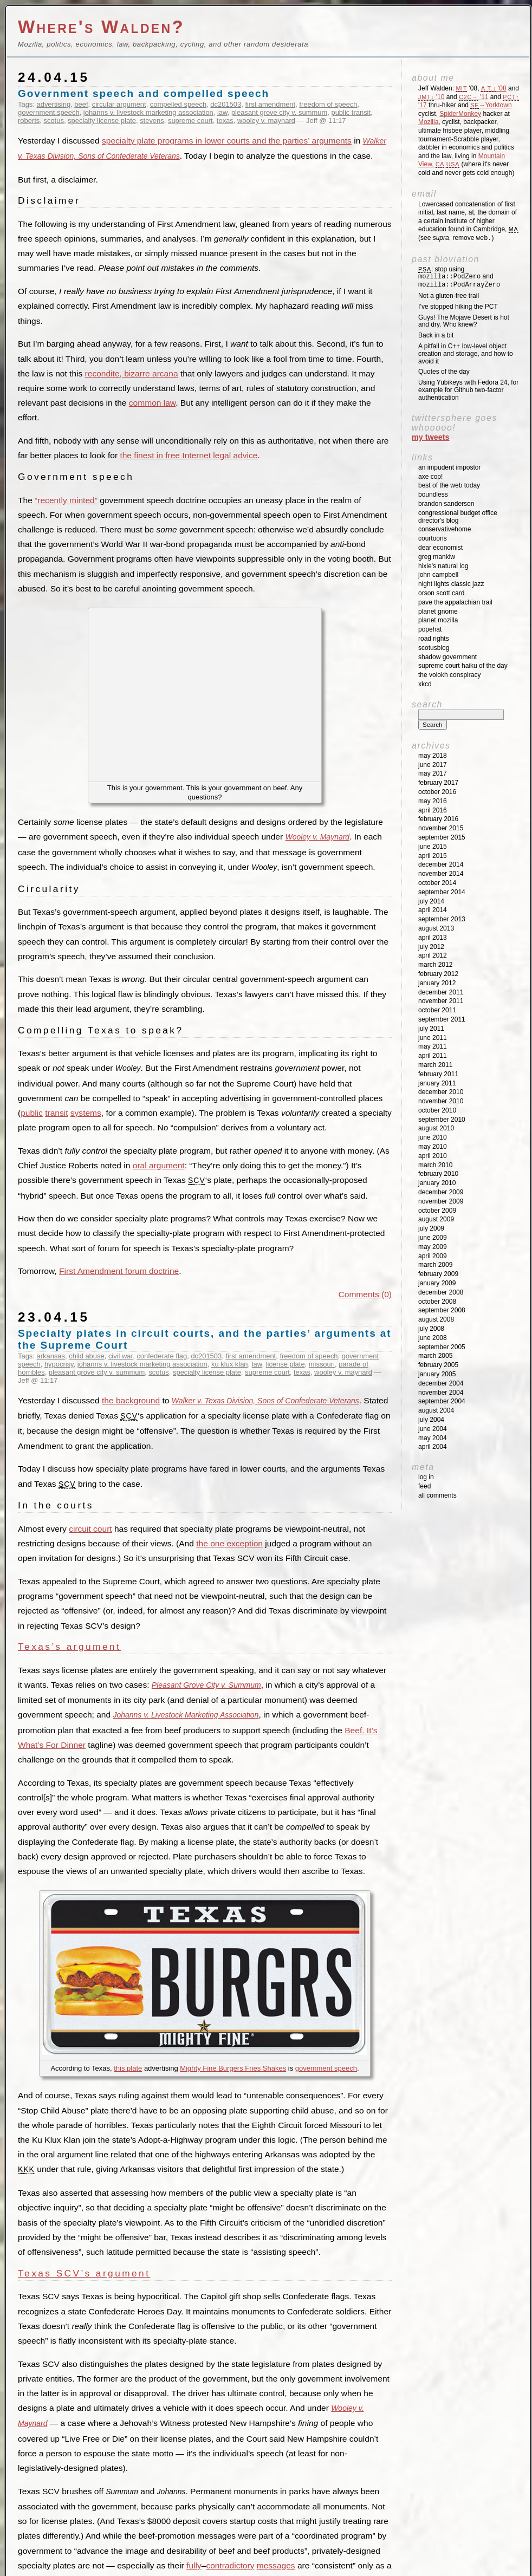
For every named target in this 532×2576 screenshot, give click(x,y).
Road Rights (433, 638)
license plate (285, 1364)
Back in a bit (435, 335)
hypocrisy (59, 1364)
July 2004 (431, 1419)
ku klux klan (229, 1364)
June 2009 (432, 1237)
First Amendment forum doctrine (119, 1271)
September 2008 (441, 1310)
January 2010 (437, 1183)
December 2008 (440, 1292)
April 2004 (432, 1446)
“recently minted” (66, 500)
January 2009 (437, 1283)
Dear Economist (440, 547)
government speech (49, 112)
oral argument (159, 1165)
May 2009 (432, 1247)
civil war (120, 1356)
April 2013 (432, 937)
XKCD (425, 684)
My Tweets (431, 437)
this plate (128, 2068)
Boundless (433, 494)
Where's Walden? (101, 27)
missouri (322, 1364)
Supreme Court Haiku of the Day (463, 665)
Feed (424, 1486)
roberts (29, 120)
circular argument (119, 104)
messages (276, 2565)
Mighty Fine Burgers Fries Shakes (233, 2068)
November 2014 (440, 873)
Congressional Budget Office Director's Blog (457, 516)
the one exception (229, 1543)
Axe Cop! (430, 476)
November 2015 (440, 828)
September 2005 (441, 1347)
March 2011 (435, 1065)
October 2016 (437, 792)
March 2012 (435, 964)
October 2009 (437, 1210)
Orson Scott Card (441, 593)
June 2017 (432, 765)
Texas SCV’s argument (84, 2273)
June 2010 (432, 1137)
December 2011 (440, 992)
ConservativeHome (444, 529)
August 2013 (436, 928)
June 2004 (432, 1429)
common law (152, 402)
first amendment (270, 104)
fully (194, 2565)
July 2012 (431, 947)
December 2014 (440, 864)
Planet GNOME (438, 611)
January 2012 (437, 983)
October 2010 (437, 1110)
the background (131, 1400)
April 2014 (432, 910)
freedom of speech (328, 104)
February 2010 (438, 1174)
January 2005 (437, 1374)
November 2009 (440, 1201)
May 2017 (432, 773)
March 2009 (435, 1265)
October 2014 (437, 883)
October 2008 (437, 1301)
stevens (152, 120)
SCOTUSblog (433, 648)
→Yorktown (490, 105)
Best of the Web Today (449, 485)
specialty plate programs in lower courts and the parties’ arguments (227, 140)
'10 (431, 97)
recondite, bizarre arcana (131, 373)
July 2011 (431, 1028)
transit (56, 1112)
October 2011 (437, 1010)
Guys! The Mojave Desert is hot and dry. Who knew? (463, 321)
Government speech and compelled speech (143, 93)
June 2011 (432, 1038)
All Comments (437, 1495)
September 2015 (441, 837)
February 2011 (438, 1074)
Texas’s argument (69, 1646)
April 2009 (432, 1256)
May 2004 (432, 1438)
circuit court (90, 1528)
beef (81, 104)
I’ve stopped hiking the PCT (458, 306)
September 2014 (441, 892)
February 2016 (438, 819)
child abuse (86, 1356)
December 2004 (440, 1383)
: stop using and (459, 277)
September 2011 (441, 1019)
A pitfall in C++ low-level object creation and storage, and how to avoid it (465, 353)
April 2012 (432, 955)
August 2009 (436, 1219)
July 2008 (431, 1328)
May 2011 (432, 1046)
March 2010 (435, 1165)
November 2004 (440, 1392)
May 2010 (432, 1146)
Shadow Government (447, 657)
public (32, 1112)
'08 (494, 88)
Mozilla (428, 122)
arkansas (51, 1356)
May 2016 (432, 801)
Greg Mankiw (436, 557)
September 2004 (441, 1401)
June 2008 (432, 1338)
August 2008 (436, 1319)
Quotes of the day (444, 371)
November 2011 (440, 1001)
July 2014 (431, 901)
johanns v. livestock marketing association (148, 112)
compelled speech (178, 104)
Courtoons (432, 538)
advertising (54, 104)
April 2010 (432, 1156)
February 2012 (438, 974)
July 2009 (431, 1228)
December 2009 (440, 1192)
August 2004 (436, 1410)
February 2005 (438, 1365)
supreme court (190, 120)
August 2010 (436, 1128)
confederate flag (162, 1356)
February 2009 (438, 1274)
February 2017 (438, 782)
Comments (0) (365, 1294)
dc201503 (225, 104)
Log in (426, 1477)
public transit (351, 112)
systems (85, 1112)
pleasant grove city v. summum (279, 112)
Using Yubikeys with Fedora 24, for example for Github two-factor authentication (468, 390)
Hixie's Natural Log (443, 566)
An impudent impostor (449, 467)
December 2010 (440, 1092)
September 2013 (441, 919)
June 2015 (432, 846)
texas (225, 120)
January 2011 (437, 1083)
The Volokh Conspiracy (449, 675)
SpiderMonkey (460, 114)
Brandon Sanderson (446, 504)
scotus (53, 120)
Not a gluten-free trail (448, 296)
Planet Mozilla (438, 620)
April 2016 (432, 810)
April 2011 (432, 1055)
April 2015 (432, 856)
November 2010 (440, 1101)
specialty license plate (102, 120)
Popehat (430, 629)
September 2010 (441, 1119)
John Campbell (438, 574)
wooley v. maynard (266, 120)
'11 (473, 97)
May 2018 (432, 755)
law (222, 112)
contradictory (230, 2565)
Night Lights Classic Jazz (451, 584)
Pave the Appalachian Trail (455, 602)
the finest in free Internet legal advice (188, 455)
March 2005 (435, 1355)
